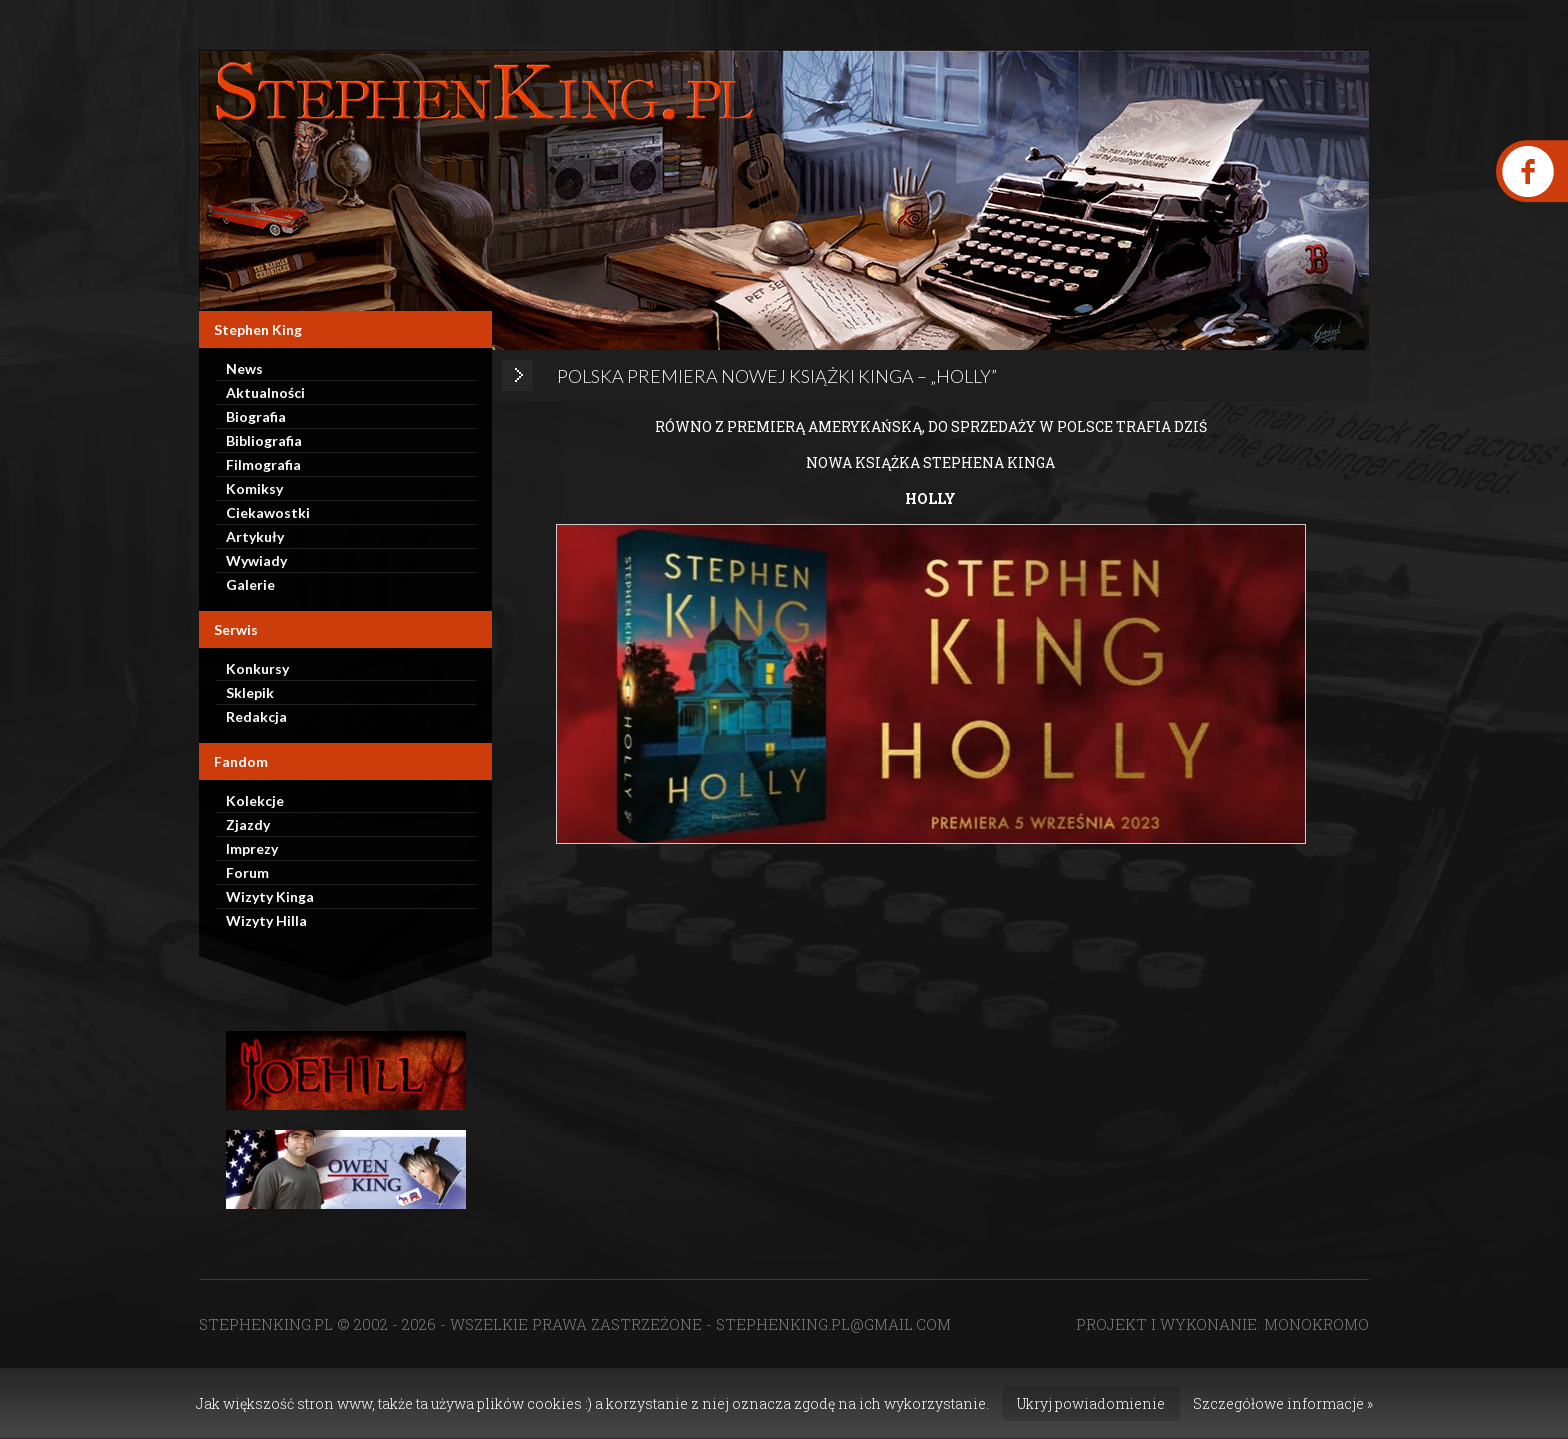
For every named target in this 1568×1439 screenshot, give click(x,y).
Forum (247, 872)
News (244, 368)
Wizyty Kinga (270, 896)
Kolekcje (255, 800)
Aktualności (265, 392)
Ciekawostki (268, 512)
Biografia (256, 416)
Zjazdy (248, 824)
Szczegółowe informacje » (1283, 1403)
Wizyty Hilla (266, 920)
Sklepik (250, 692)
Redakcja (256, 716)
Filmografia (263, 464)
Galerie (250, 584)
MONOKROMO (1316, 1324)
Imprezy (252, 848)
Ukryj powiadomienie (1091, 1403)
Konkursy (257, 668)
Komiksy (254, 488)
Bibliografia (264, 440)
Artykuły (255, 536)
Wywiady (256, 560)
